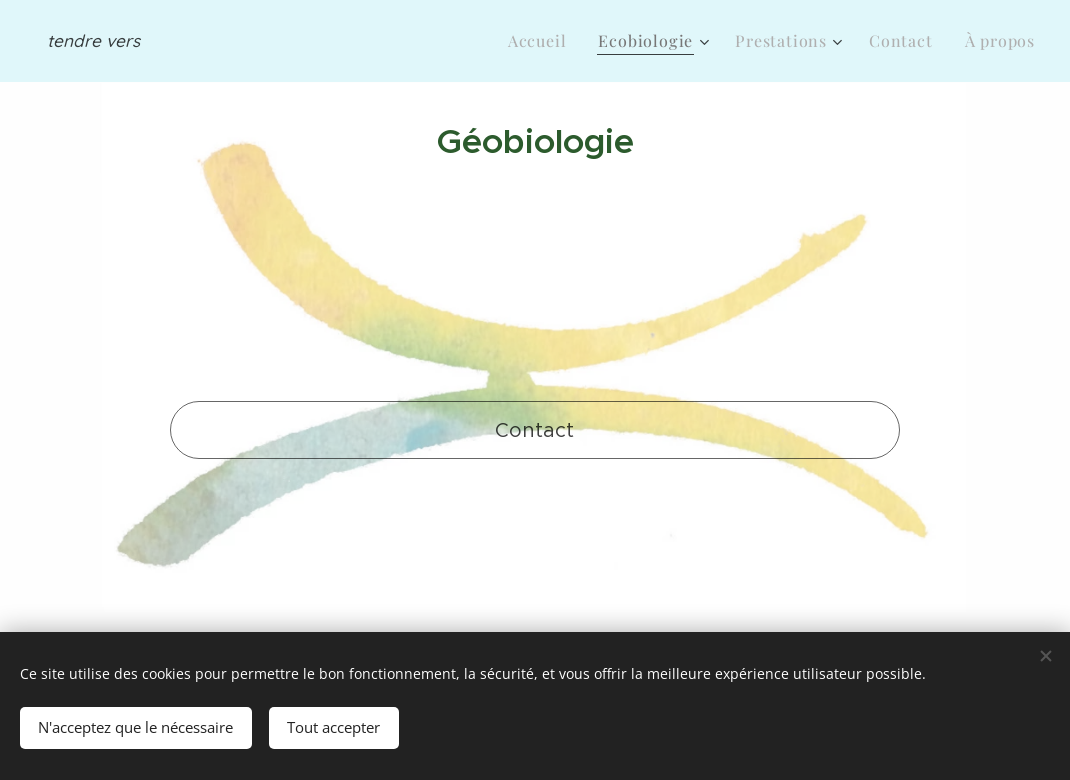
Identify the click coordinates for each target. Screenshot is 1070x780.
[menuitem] (543, 41)
